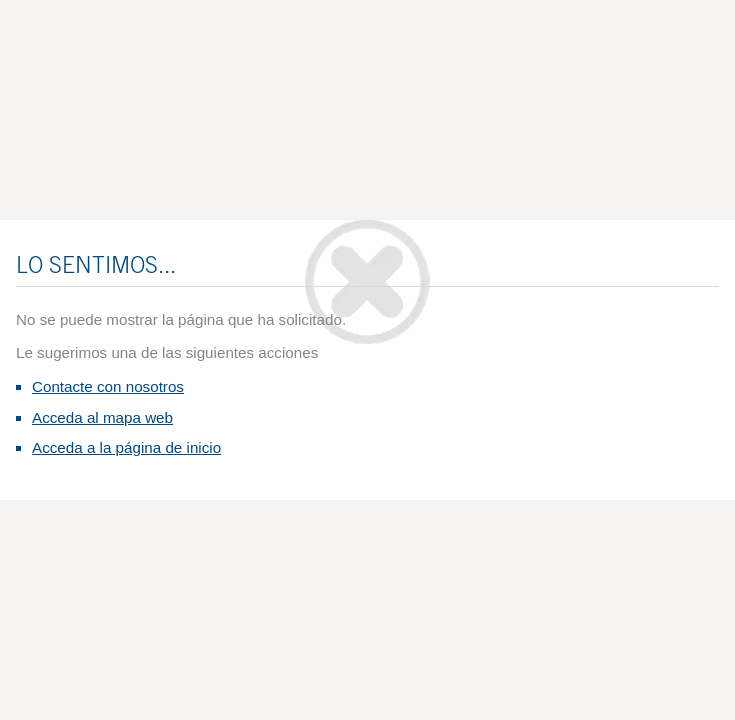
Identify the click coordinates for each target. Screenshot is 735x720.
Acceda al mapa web (102, 417)
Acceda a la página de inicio (126, 447)
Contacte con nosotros (108, 386)
